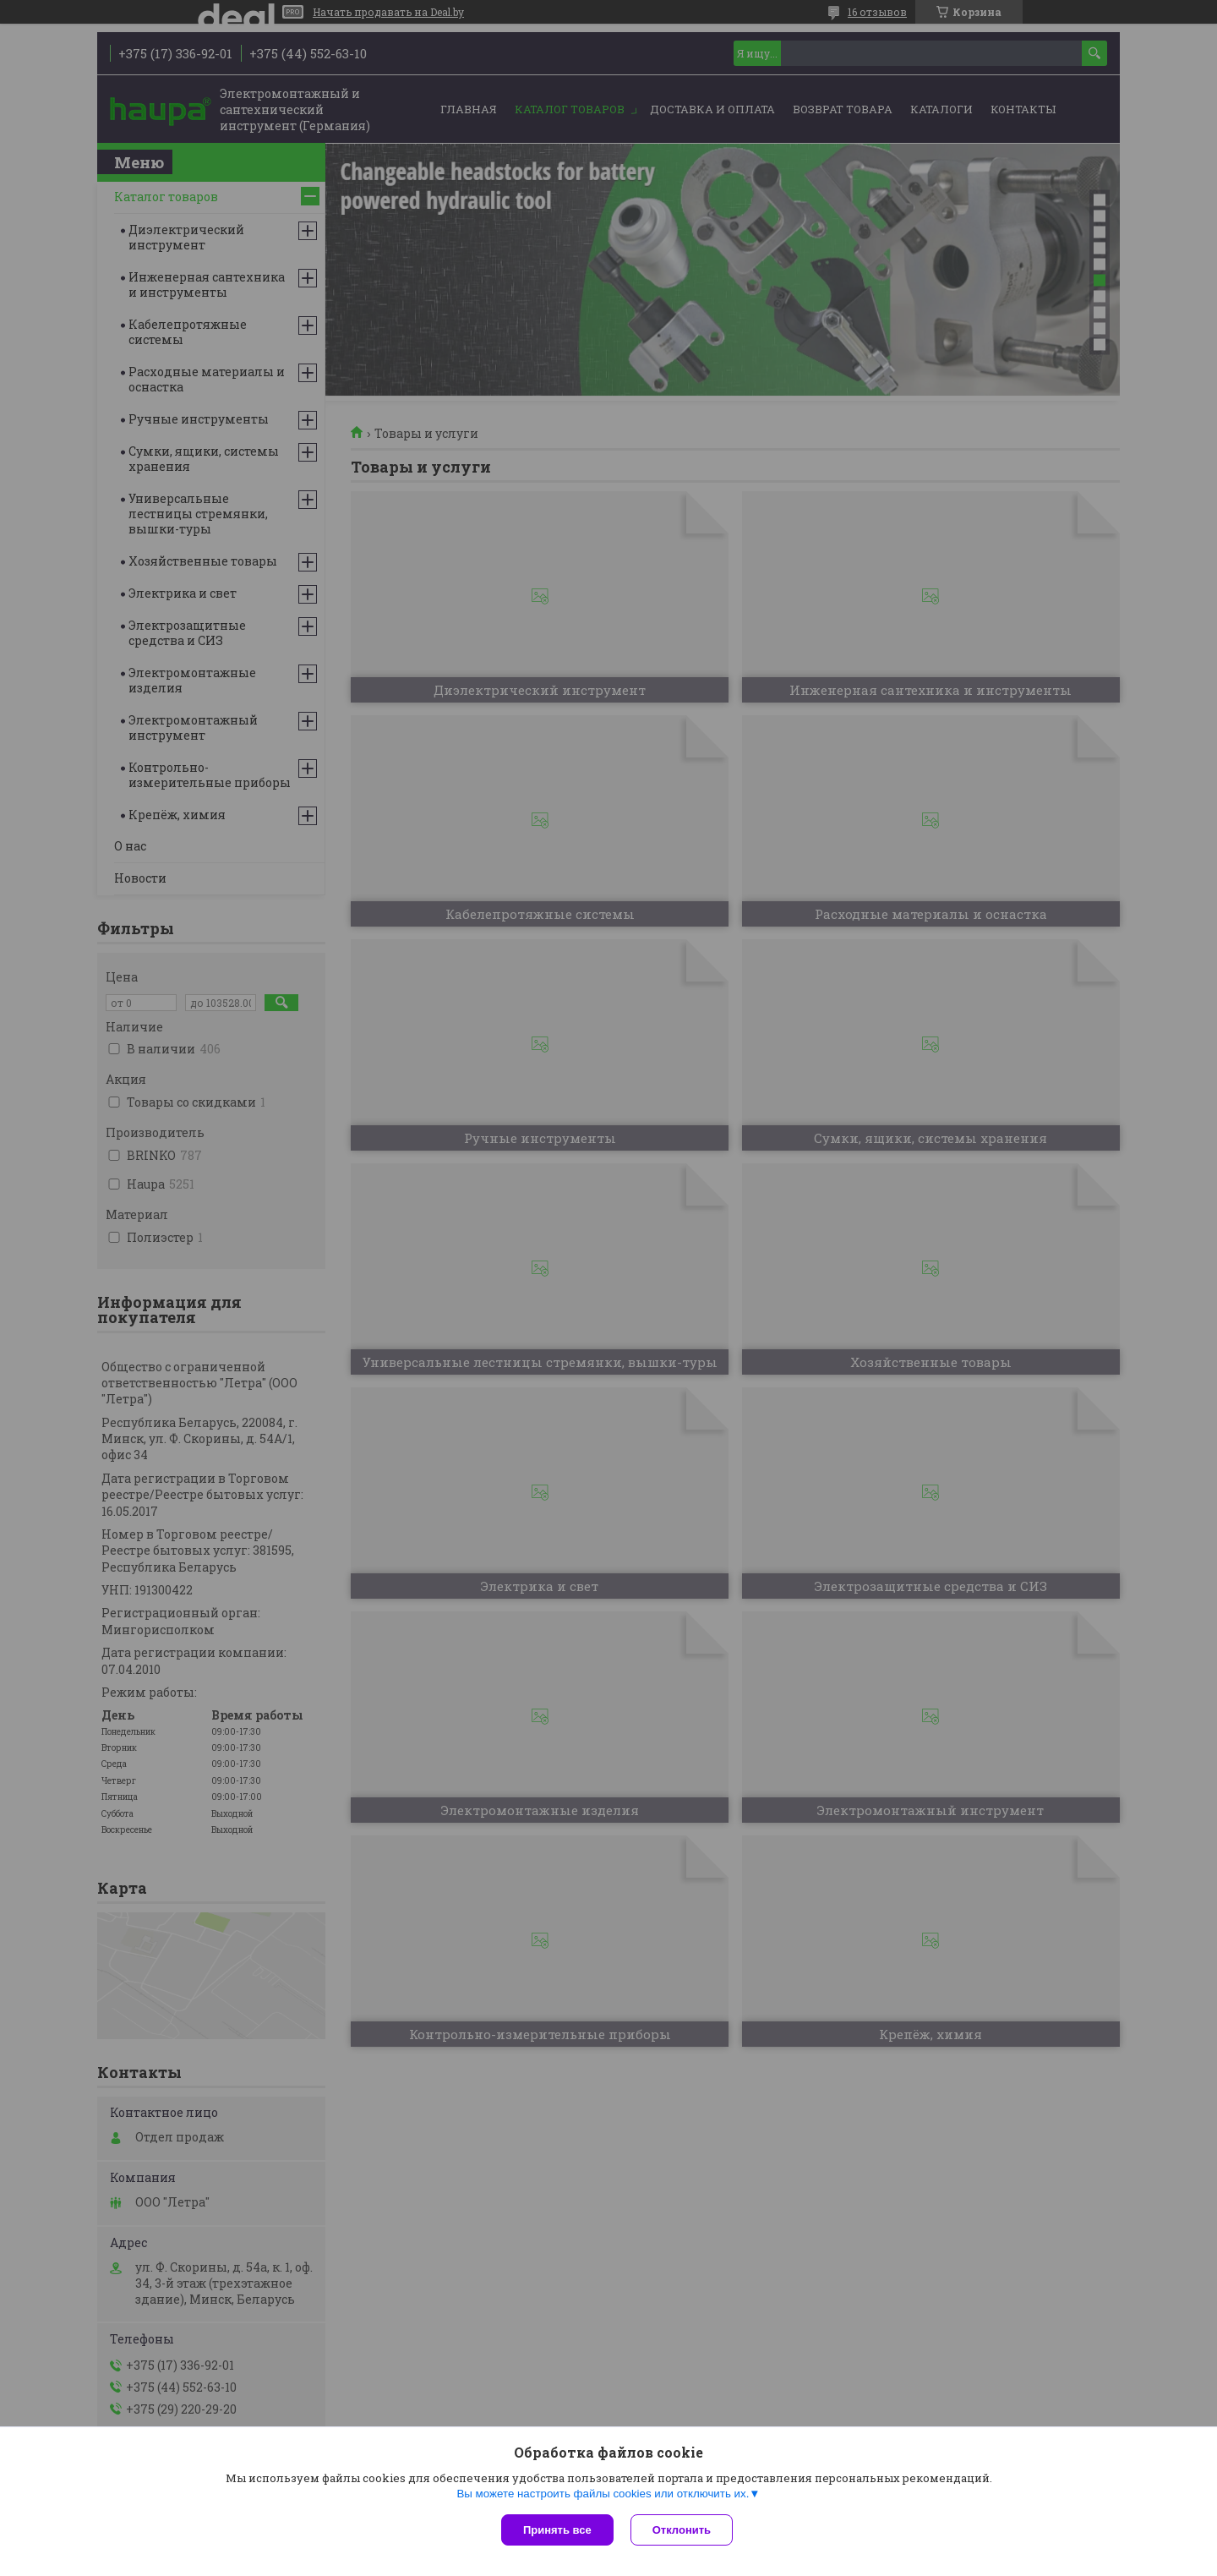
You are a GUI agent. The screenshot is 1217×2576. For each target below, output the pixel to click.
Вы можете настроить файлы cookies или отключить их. (602, 2493)
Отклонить (681, 2530)
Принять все (557, 2530)
